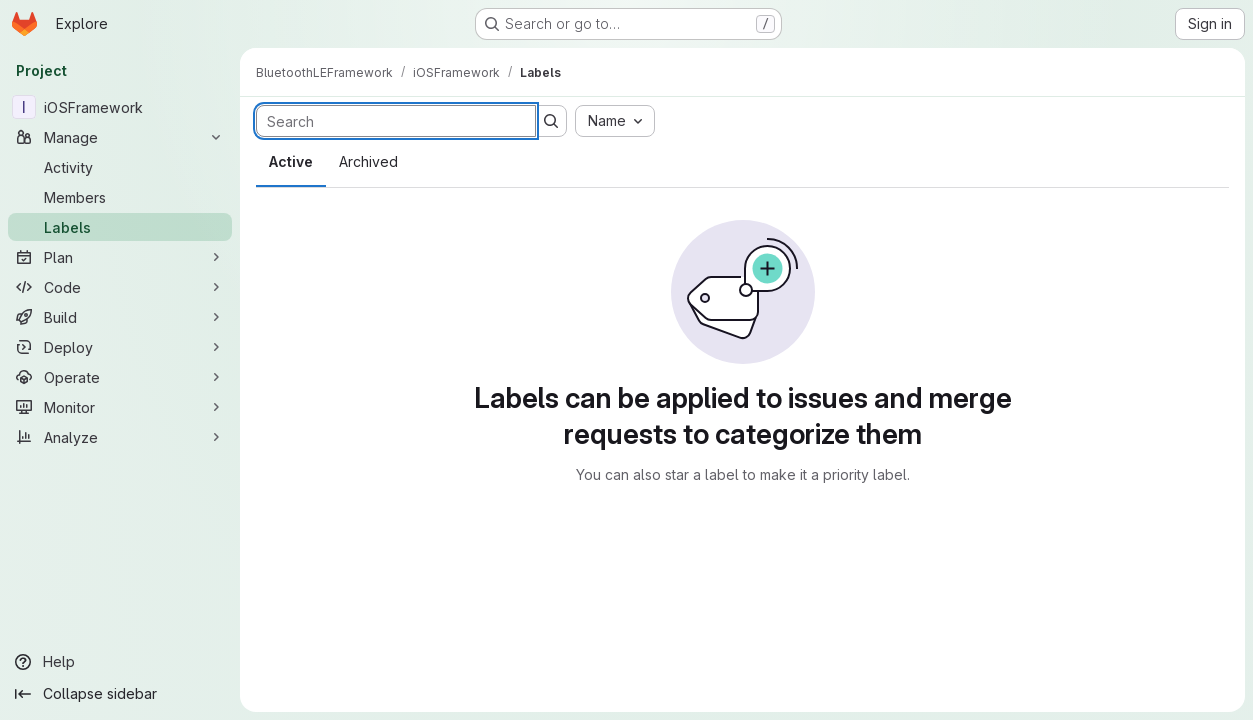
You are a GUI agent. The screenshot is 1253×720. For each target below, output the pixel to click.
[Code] (120, 287)
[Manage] (120, 137)
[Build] (120, 317)
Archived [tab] (368, 161)
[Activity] (120, 167)
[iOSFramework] (120, 107)
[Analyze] (120, 437)
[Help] (120, 662)
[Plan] (120, 257)
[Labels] (120, 227)
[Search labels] (396, 121)
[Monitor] (120, 407)
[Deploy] (120, 347)
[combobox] (615, 121)
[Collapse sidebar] (120, 694)
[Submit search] (551, 121)
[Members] (120, 197)
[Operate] (120, 377)
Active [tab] (291, 161)
